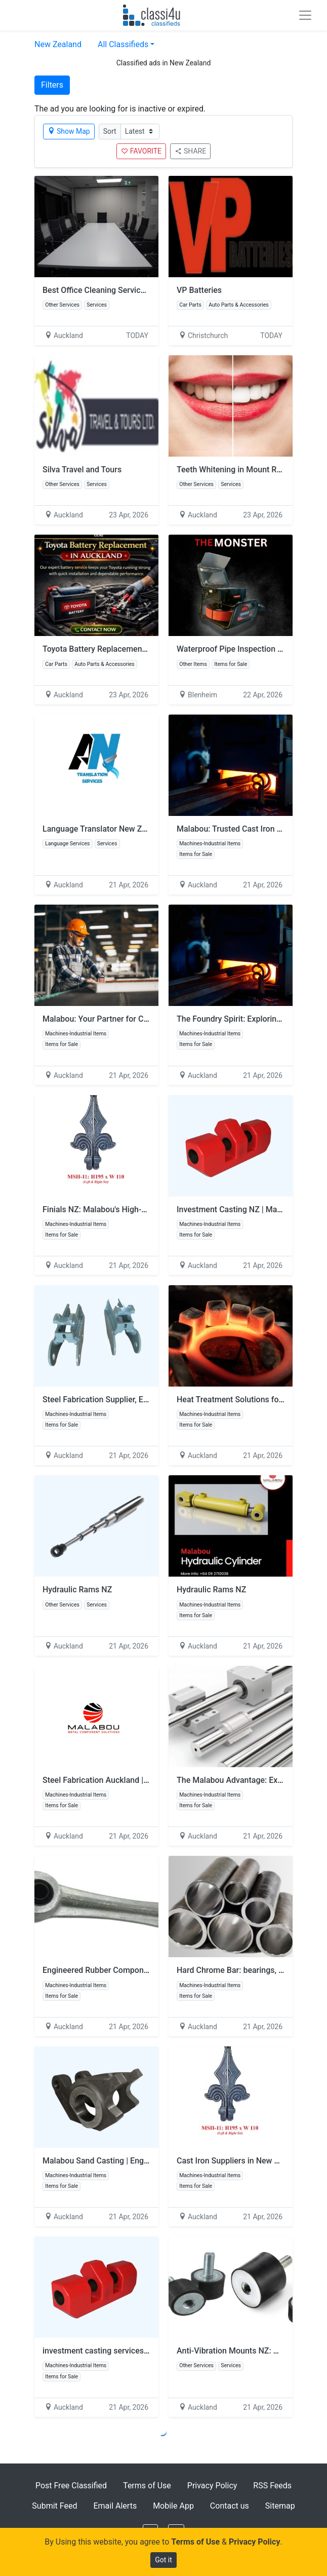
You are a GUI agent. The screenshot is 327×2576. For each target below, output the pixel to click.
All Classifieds (123, 44)
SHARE (190, 151)
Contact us (229, 2506)
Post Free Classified (71, 2485)
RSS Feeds (272, 2485)
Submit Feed (54, 2506)
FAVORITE (141, 151)
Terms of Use (147, 2485)
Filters (52, 85)
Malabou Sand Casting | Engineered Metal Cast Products (145, 2161)
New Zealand (57, 44)
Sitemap (280, 2506)
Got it (163, 2560)
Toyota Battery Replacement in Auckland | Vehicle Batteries (150, 649)
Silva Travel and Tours (82, 469)
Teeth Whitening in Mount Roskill (236, 469)
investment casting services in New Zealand (122, 2351)
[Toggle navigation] (305, 15)
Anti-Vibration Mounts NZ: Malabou (241, 2351)
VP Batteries (199, 290)
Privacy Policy (212, 2485)
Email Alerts (115, 2506)
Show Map (69, 131)
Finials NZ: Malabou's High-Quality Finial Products (133, 1209)
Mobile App (173, 2506)
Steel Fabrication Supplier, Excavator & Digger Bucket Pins (147, 1399)
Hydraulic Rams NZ (77, 1589)
